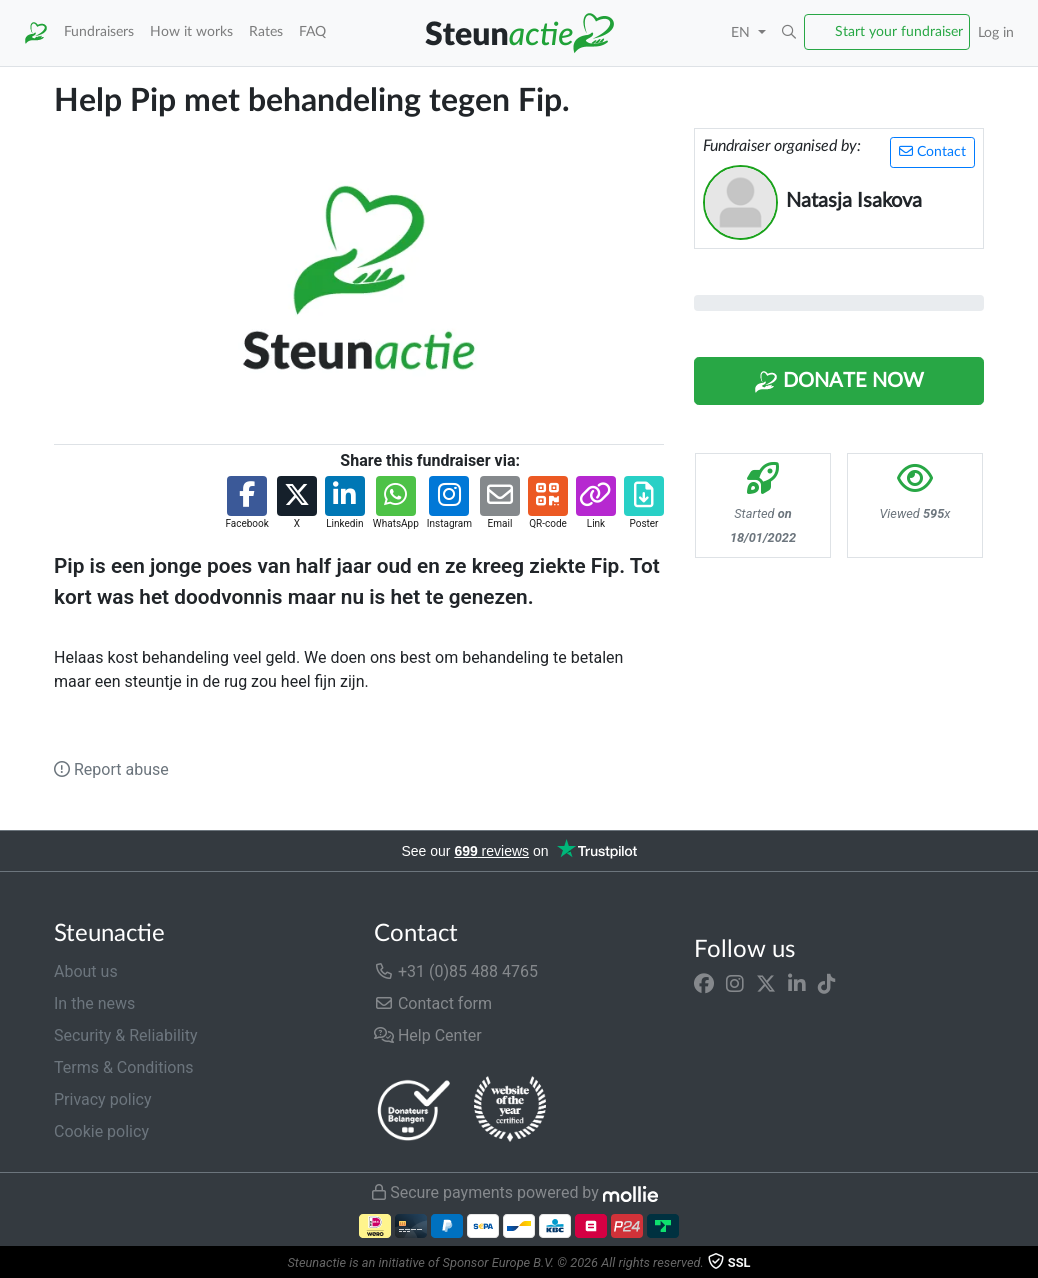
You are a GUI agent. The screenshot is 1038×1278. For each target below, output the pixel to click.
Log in (996, 32)
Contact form (433, 1003)
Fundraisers (99, 31)
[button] (789, 33)
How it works (191, 31)
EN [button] (742, 32)
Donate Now (839, 382)
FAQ (312, 31)
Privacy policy (103, 1099)
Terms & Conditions (124, 1067)
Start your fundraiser (899, 31)
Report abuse (111, 769)
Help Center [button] (428, 1035)
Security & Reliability (125, 1035)
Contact (932, 151)
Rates (266, 31)
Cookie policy (101, 1131)
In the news (94, 1003)
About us (86, 971)
